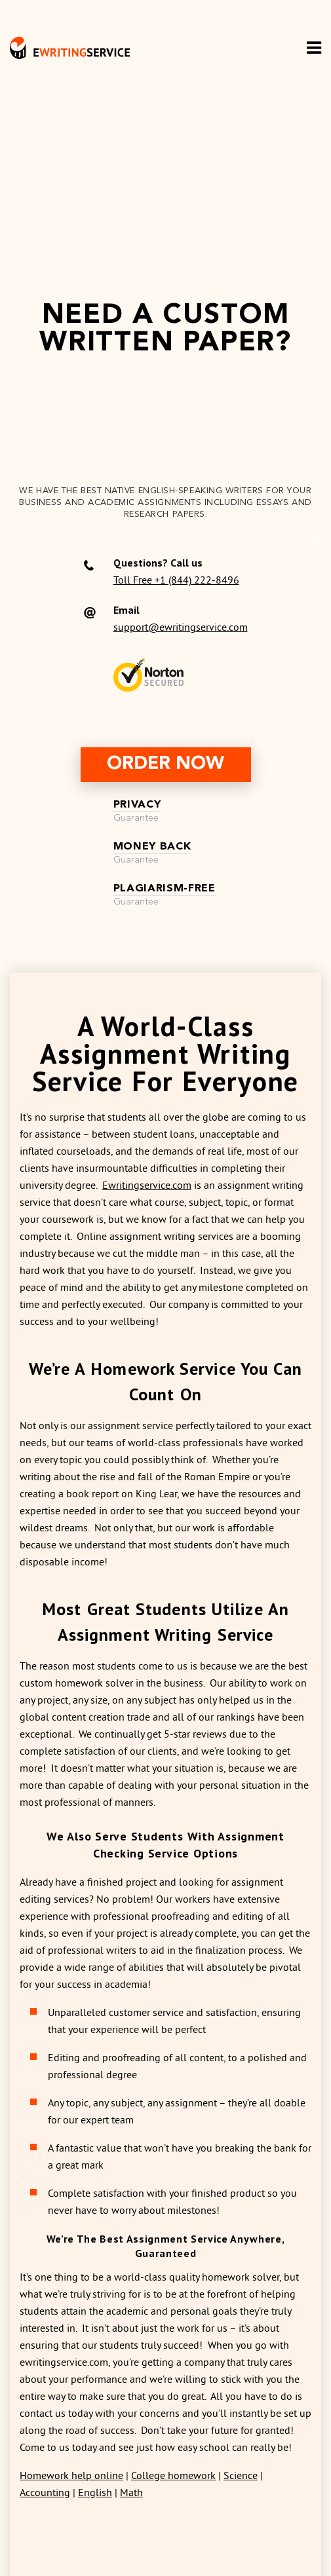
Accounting (45, 2492)
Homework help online (71, 2475)
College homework (173, 2475)
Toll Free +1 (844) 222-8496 (176, 579)
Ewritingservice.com (146, 1184)
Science (241, 2475)
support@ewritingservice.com (180, 626)
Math (131, 2492)
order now (165, 764)
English (95, 2492)
